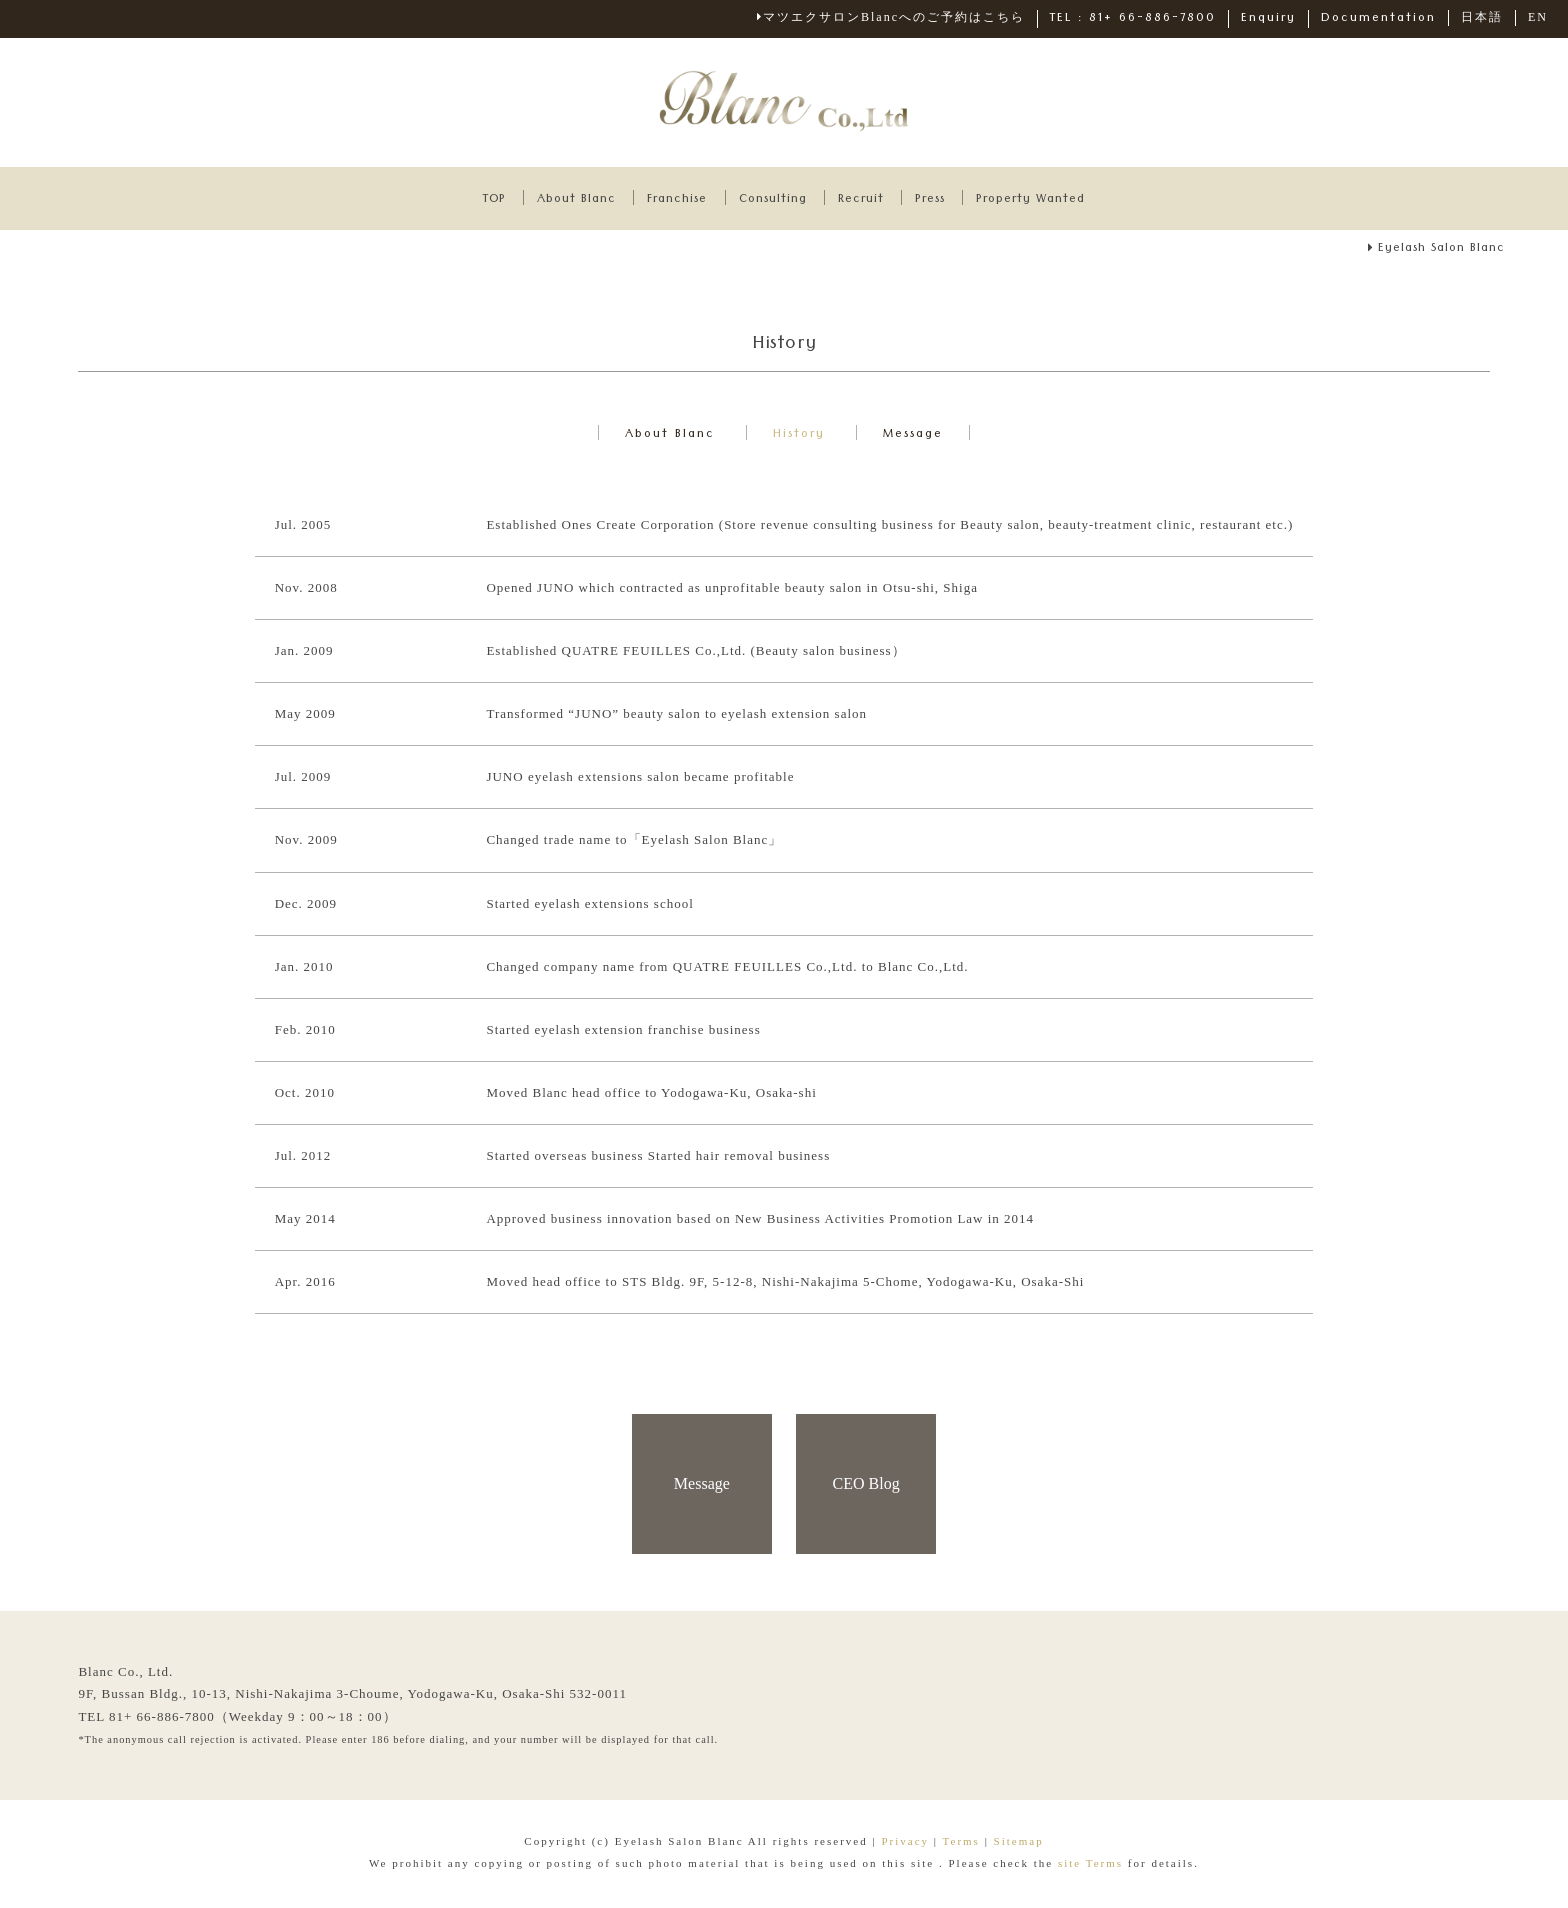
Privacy (905, 1845)
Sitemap (1019, 1845)
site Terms (1093, 1867)
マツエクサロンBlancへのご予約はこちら (891, 17)
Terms (961, 1845)
